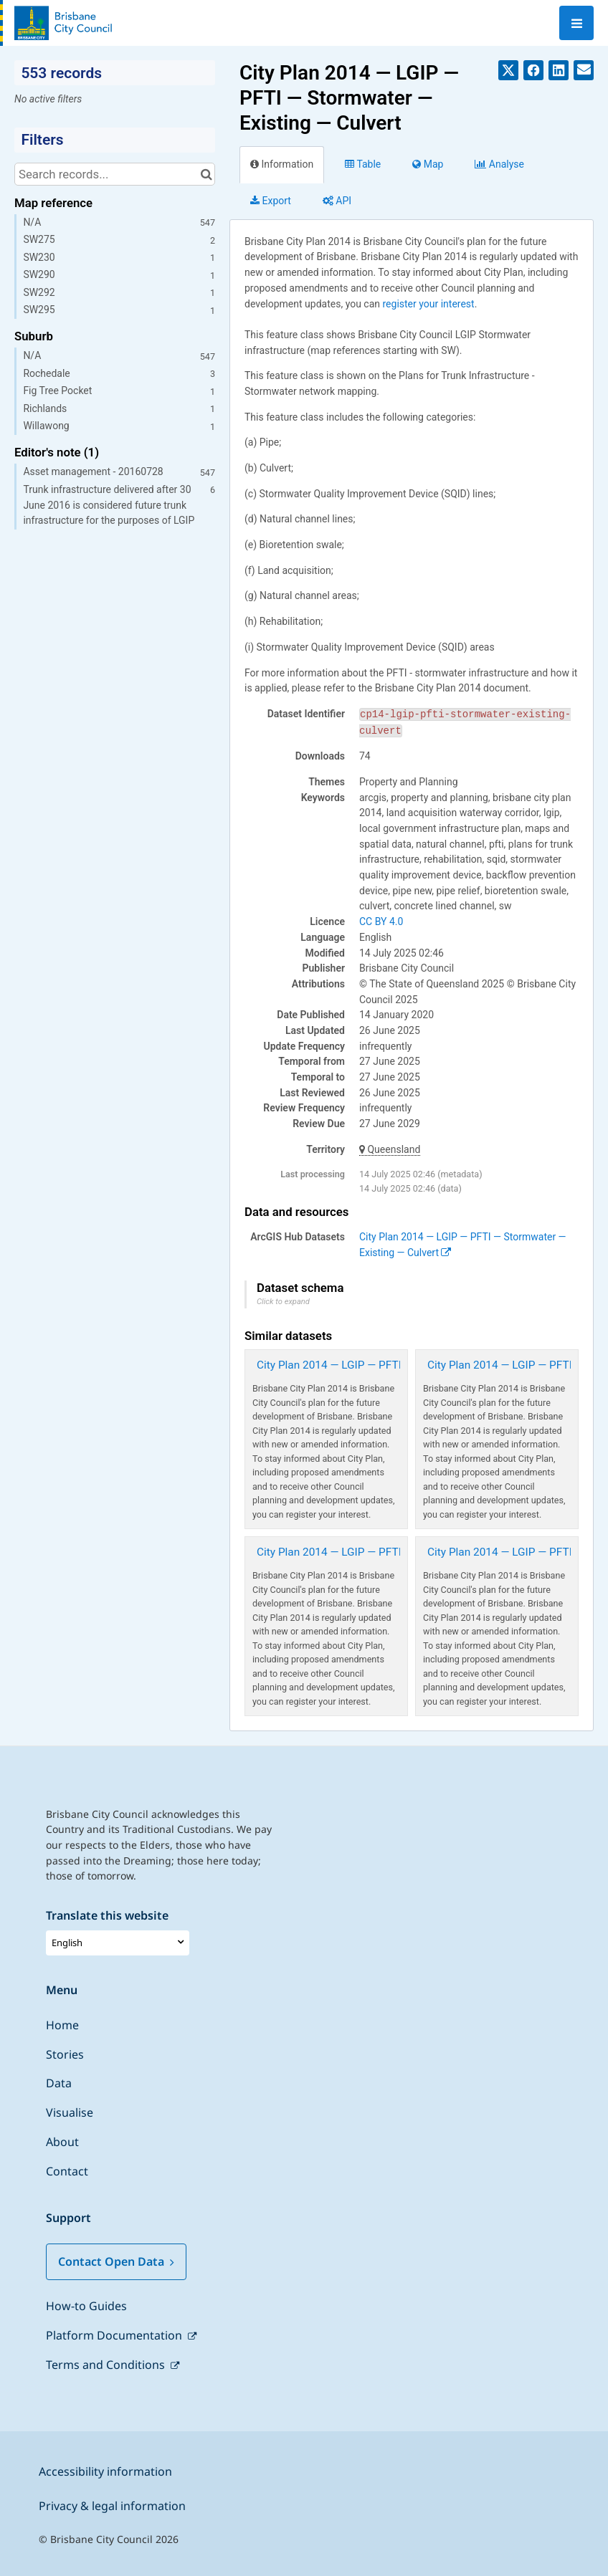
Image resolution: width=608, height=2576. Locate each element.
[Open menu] (576, 23)
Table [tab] (363, 164)
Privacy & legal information (112, 2506)
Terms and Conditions (107, 2364)
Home (62, 2025)
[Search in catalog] (206, 174)
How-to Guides (86, 2306)
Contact (67, 2171)
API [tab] (337, 200)
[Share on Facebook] (533, 70)
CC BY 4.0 (381, 921)
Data (59, 2083)
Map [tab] (427, 164)
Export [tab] (270, 200)
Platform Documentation (115, 2335)
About (62, 2142)
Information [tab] (281, 164)
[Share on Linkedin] (558, 70)
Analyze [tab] (499, 164)
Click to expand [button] (283, 1301)
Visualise (69, 2112)
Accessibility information (105, 2471)
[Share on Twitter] (508, 70)
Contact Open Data (116, 2261)
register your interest (428, 304)
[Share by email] (584, 70)
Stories (65, 2054)
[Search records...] (114, 174)
